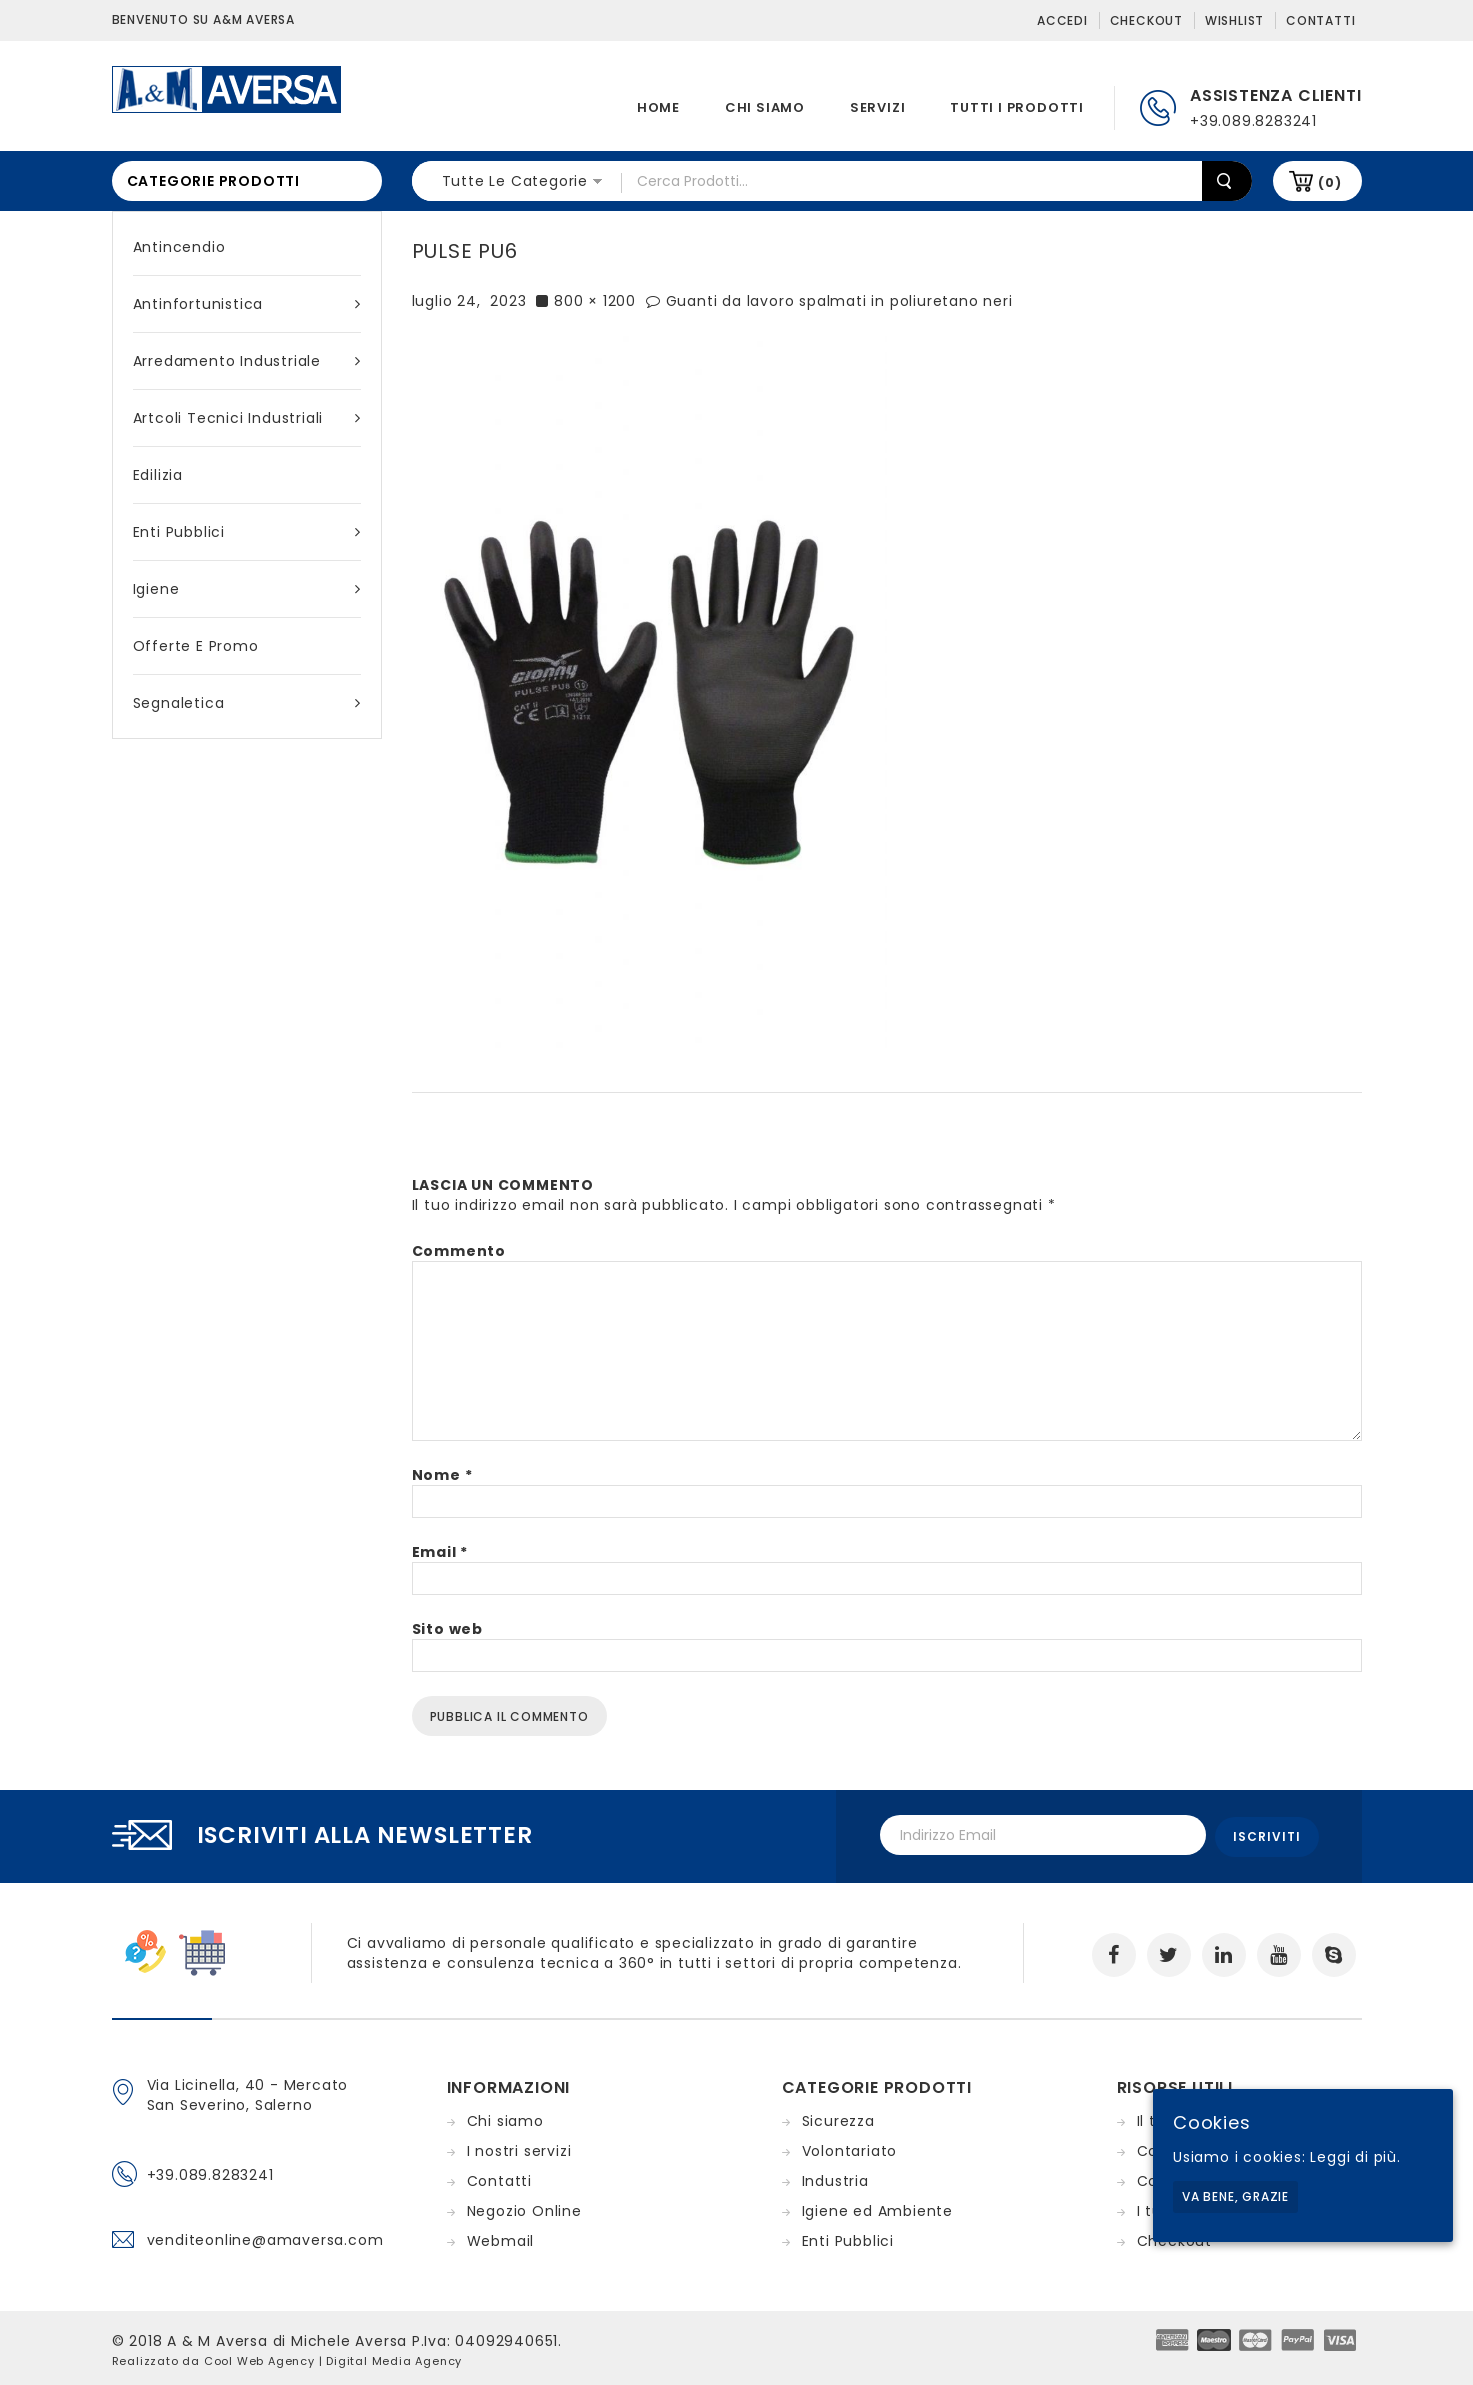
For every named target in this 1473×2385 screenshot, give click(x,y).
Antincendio (179, 247)
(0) (1329, 182)
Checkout (1146, 20)
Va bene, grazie (1235, 2196)
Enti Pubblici (247, 532)
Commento (459, 1251)
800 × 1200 (595, 301)
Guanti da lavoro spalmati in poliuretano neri (839, 301)
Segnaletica (247, 703)
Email (440, 1552)
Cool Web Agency (259, 2358)
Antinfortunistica (247, 304)
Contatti (1320, 20)
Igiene (247, 589)
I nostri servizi (519, 2148)
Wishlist (1234, 20)
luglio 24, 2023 (469, 301)
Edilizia (158, 475)
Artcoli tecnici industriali (247, 418)
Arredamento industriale (247, 361)
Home (658, 107)
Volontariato (850, 2148)
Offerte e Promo (196, 646)
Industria (835, 2178)
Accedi (1062, 20)
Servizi (878, 107)
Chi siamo (765, 107)
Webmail (501, 2238)
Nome (442, 1475)
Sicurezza (838, 2118)
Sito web (447, 1629)
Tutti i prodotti (1017, 107)
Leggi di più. (1355, 2157)
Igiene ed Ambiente (877, 2208)
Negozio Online (524, 2208)
